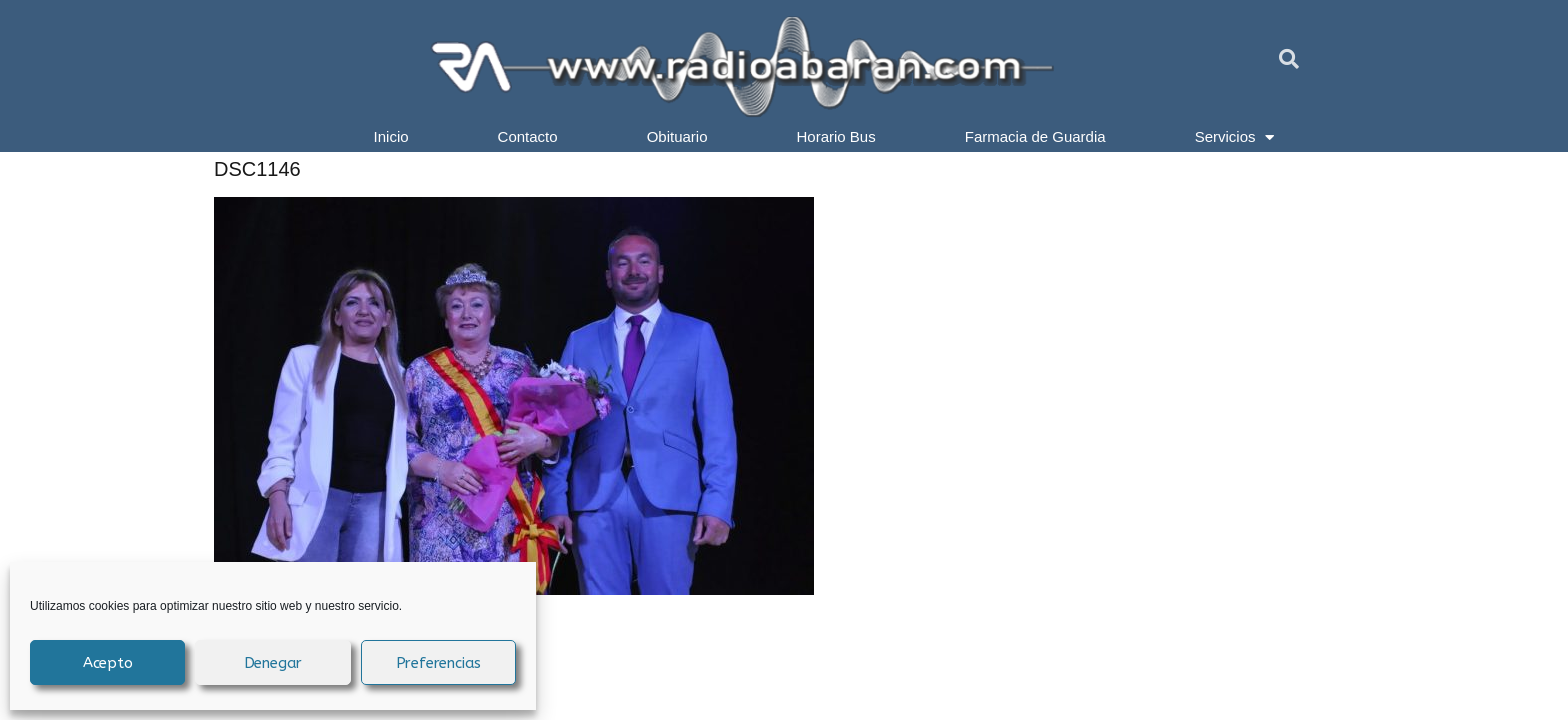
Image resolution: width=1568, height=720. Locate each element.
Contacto (528, 136)
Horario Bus (836, 136)
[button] (1289, 59)
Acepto (108, 663)
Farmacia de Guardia (1035, 136)
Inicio (391, 136)
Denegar (273, 663)
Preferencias (439, 663)
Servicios (1235, 137)
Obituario (677, 136)
